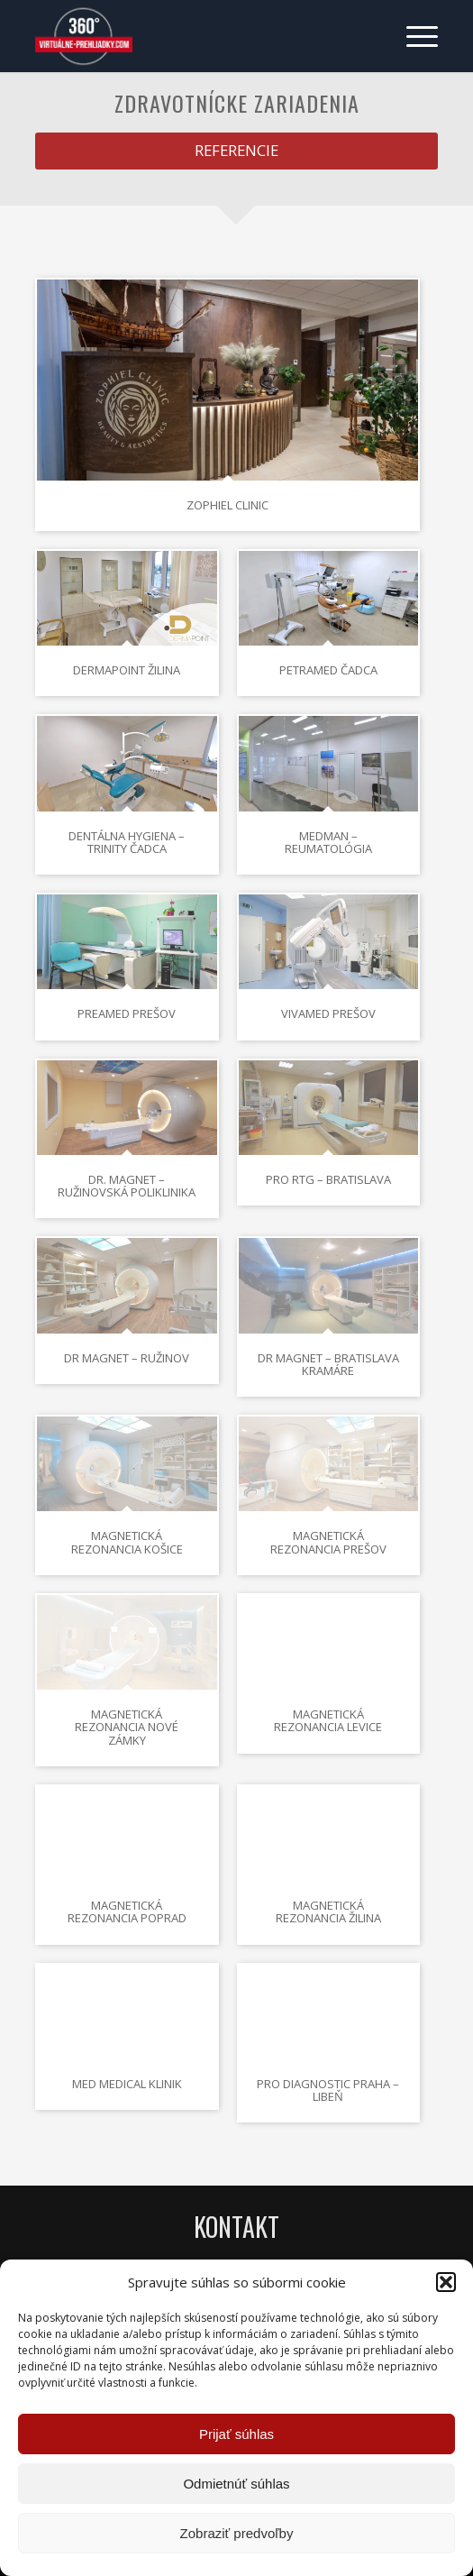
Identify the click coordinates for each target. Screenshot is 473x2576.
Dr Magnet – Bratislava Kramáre (328, 1364)
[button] (446, 2282)
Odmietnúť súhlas (236, 2483)
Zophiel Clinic (227, 505)
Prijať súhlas (236, 2434)
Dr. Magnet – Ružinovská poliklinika (127, 1185)
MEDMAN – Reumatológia (328, 842)
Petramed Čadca (328, 670)
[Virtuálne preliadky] (196, 36)
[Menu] (413, 36)
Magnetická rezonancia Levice (328, 1720)
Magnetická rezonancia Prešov (328, 1541)
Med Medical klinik (127, 2084)
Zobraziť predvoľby (237, 2533)
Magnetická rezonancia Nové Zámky (126, 1727)
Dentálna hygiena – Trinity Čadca (126, 842)
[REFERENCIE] (236, 151)
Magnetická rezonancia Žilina (328, 1911)
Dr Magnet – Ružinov (126, 1358)
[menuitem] (413, 36)
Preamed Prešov (126, 1013)
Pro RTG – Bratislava (328, 1179)
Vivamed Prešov (328, 1013)
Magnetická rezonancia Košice (127, 1541)
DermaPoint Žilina (126, 670)
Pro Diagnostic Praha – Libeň (328, 2090)
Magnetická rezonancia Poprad (127, 1911)
